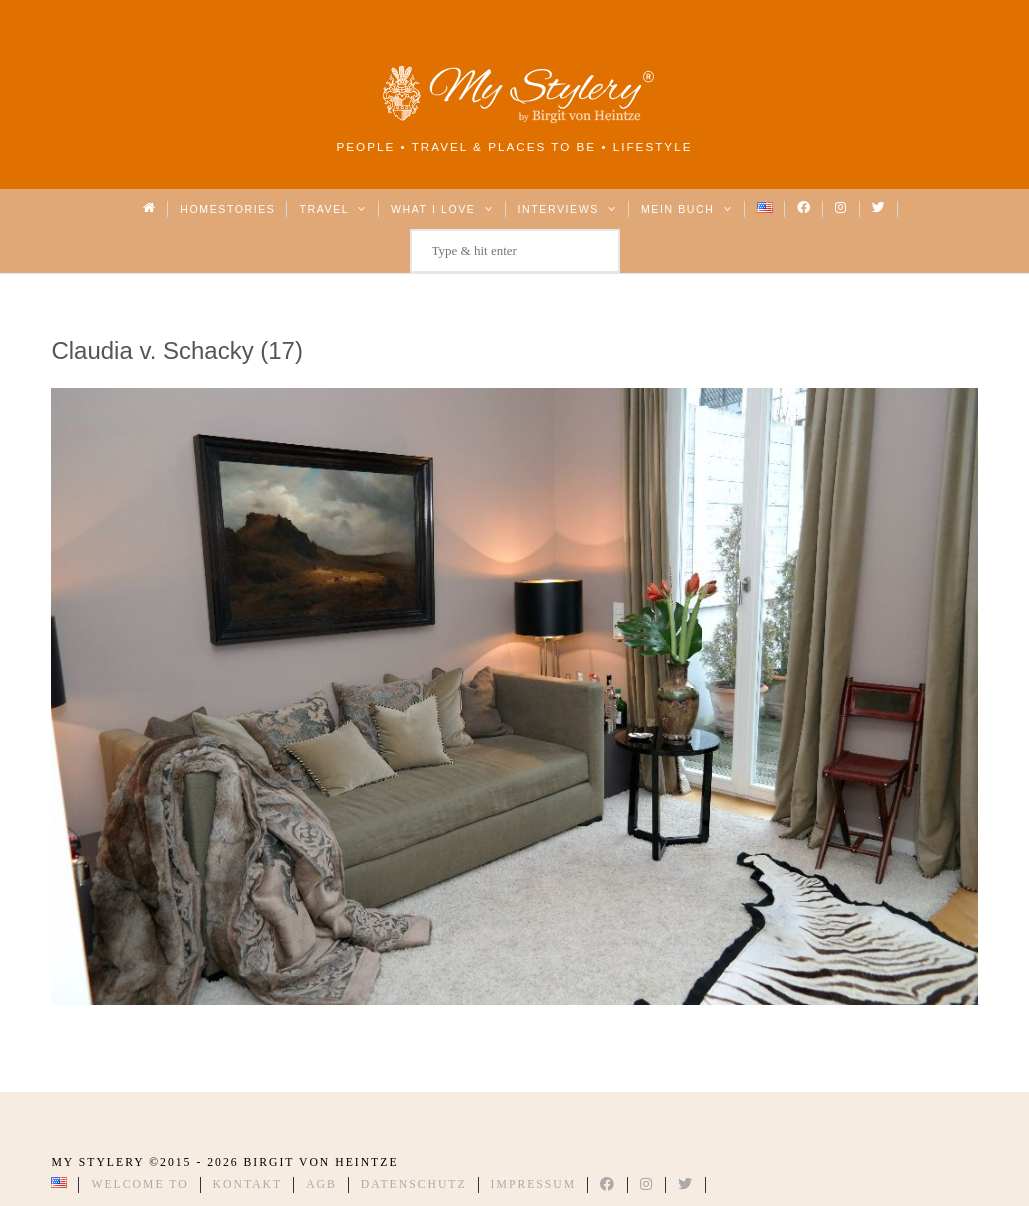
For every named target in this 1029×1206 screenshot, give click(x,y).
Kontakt (248, 1184)
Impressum (534, 1184)
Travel (332, 209)
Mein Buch (687, 209)
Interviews (567, 209)
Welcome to (139, 1184)
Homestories (227, 209)
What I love (442, 209)
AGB (321, 1184)
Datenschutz (414, 1184)
